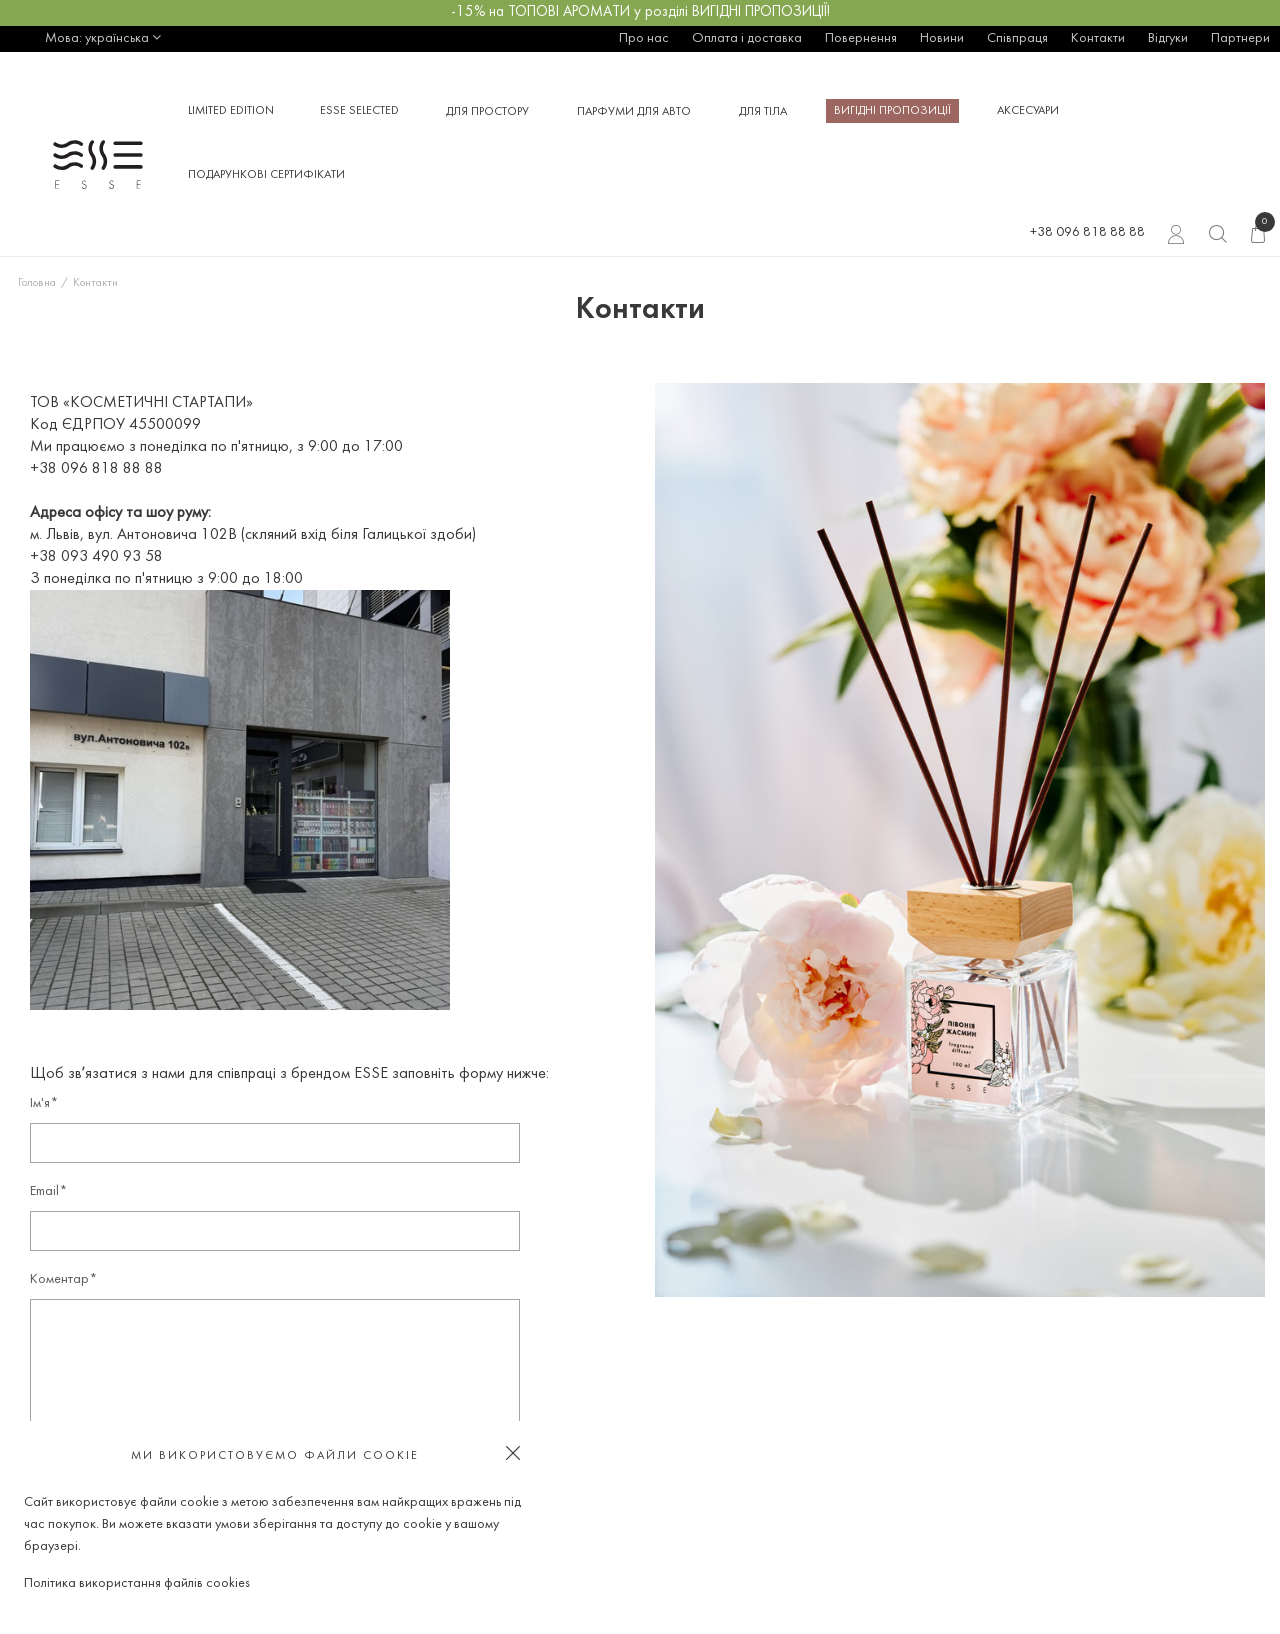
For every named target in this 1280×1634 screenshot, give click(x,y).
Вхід (1176, 237)
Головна (37, 283)
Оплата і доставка (747, 38)
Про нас (644, 38)
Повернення (861, 38)
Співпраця (1017, 38)
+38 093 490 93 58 (96, 557)
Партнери (1240, 38)
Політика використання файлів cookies (137, 1583)
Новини (942, 38)
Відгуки (1168, 38)
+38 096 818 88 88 (1087, 232)
